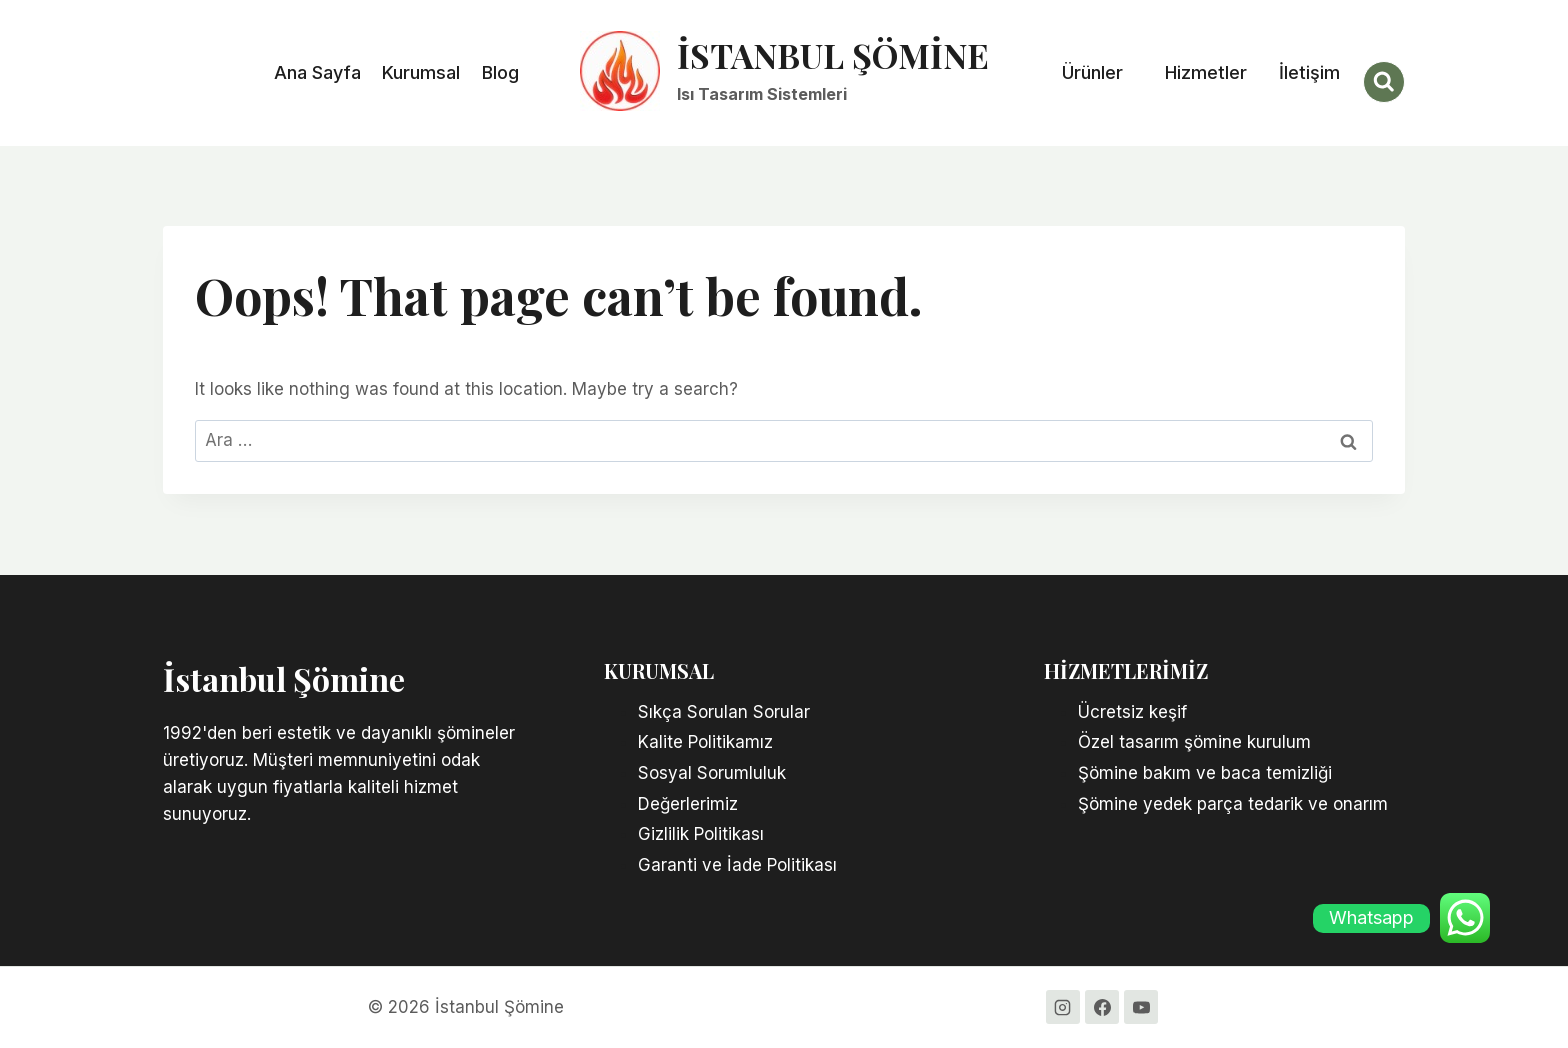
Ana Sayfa (317, 72)
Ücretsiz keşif (1135, 712)
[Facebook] (1102, 1007)
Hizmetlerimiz (1126, 670)
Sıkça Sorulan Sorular (724, 712)
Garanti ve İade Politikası (737, 865)
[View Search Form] (1384, 82)
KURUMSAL (659, 670)
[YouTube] (1141, 1007)
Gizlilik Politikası (701, 834)
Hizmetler (1206, 72)
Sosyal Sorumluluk (712, 773)
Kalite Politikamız (705, 742)
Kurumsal (421, 72)
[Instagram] (1063, 1007)
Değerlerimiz (688, 804)
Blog (500, 72)
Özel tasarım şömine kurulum (1194, 742)
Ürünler (1092, 72)
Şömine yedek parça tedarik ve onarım (1235, 804)
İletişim (1309, 72)
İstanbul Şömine (284, 678)
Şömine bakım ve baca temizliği (1207, 773)
